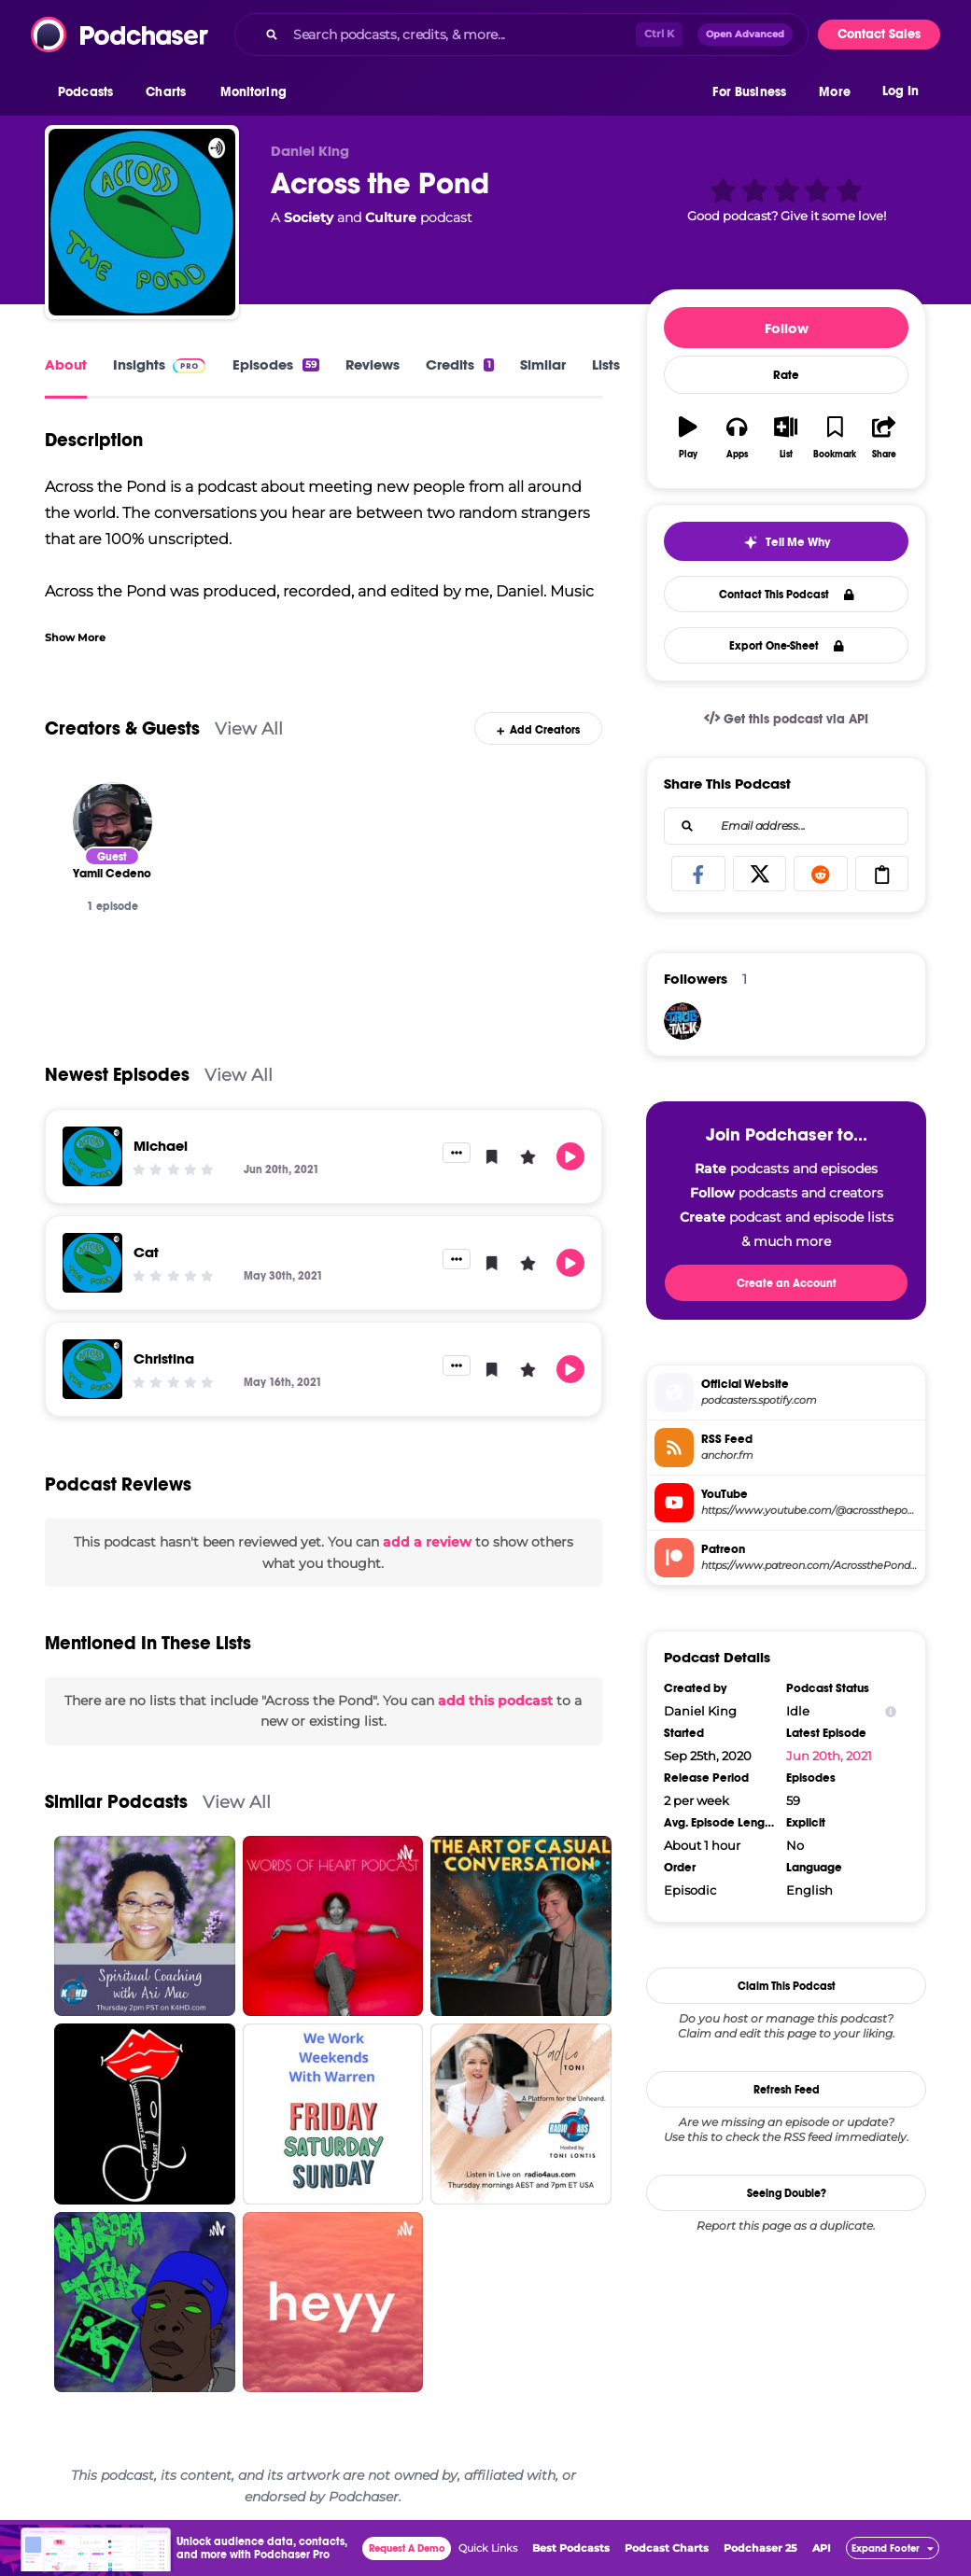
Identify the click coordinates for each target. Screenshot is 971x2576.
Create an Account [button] (787, 1283)
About (66, 364)
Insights (139, 364)
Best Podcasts (571, 2548)
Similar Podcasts (116, 1801)
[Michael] (92, 1156)
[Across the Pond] (142, 222)
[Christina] (92, 1369)
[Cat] (92, 1263)
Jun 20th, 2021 (829, 1755)
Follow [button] (787, 328)
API (821, 2548)
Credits (459, 364)
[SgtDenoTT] (682, 1021)
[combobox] (521, 34)
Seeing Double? (786, 2193)
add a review (427, 1541)
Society (308, 217)
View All (249, 728)
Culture (390, 217)
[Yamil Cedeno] (112, 821)
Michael (161, 1146)
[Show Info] (890, 1711)
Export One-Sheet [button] (786, 645)
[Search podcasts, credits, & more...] (461, 34)
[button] (90, 92)
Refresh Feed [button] (786, 2089)
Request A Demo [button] (407, 2548)
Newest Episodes (117, 1074)
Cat (146, 1252)
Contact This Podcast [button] (786, 594)
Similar (543, 364)
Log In (900, 91)
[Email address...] (786, 826)
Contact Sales (879, 34)
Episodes (275, 364)
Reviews (372, 364)
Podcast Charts (667, 2548)
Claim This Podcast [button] (787, 1986)
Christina (164, 1358)
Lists (606, 364)
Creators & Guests (122, 728)
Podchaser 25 (760, 2548)
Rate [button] (786, 375)
